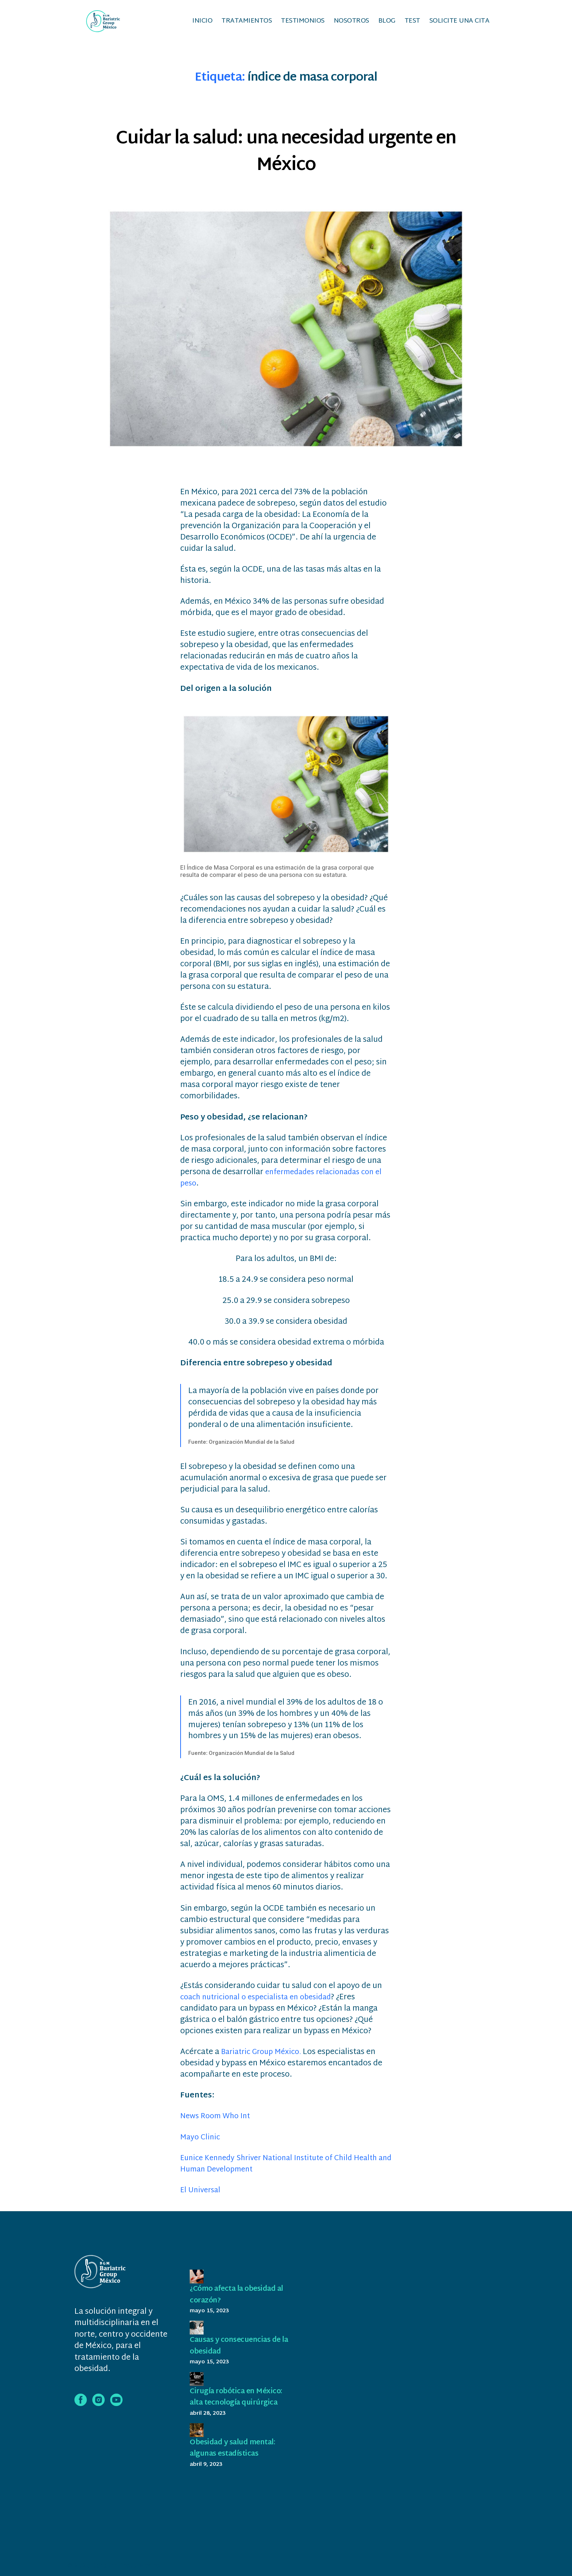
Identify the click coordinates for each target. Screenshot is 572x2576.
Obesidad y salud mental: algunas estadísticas (237, 2464)
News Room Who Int (217, 2121)
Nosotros (351, 23)
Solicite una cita (459, 23)
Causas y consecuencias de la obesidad (240, 2350)
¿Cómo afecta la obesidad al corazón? (238, 2299)
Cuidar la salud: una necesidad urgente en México (285, 155)
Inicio (202, 23)
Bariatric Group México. (265, 2056)
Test (412, 23)
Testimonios (303, 23)
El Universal (201, 2195)
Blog (386, 23)
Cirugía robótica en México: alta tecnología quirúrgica (234, 2407)
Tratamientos (246, 23)
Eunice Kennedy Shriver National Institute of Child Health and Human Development (285, 2168)
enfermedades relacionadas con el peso (285, 1182)
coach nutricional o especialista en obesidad (261, 2002)
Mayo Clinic (201, 2142)
